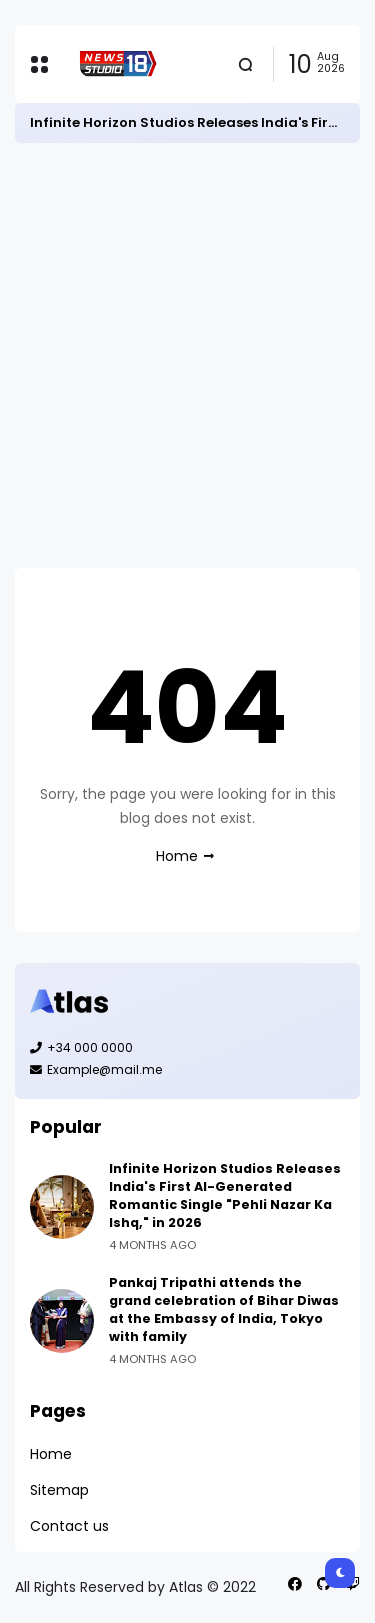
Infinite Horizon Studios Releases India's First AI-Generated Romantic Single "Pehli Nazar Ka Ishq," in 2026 (225, 1195)
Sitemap (59, 1490)
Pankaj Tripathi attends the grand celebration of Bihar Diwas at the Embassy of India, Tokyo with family (224, 1309)
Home (177, 856)
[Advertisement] (187, 355)
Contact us (69, 1526)
